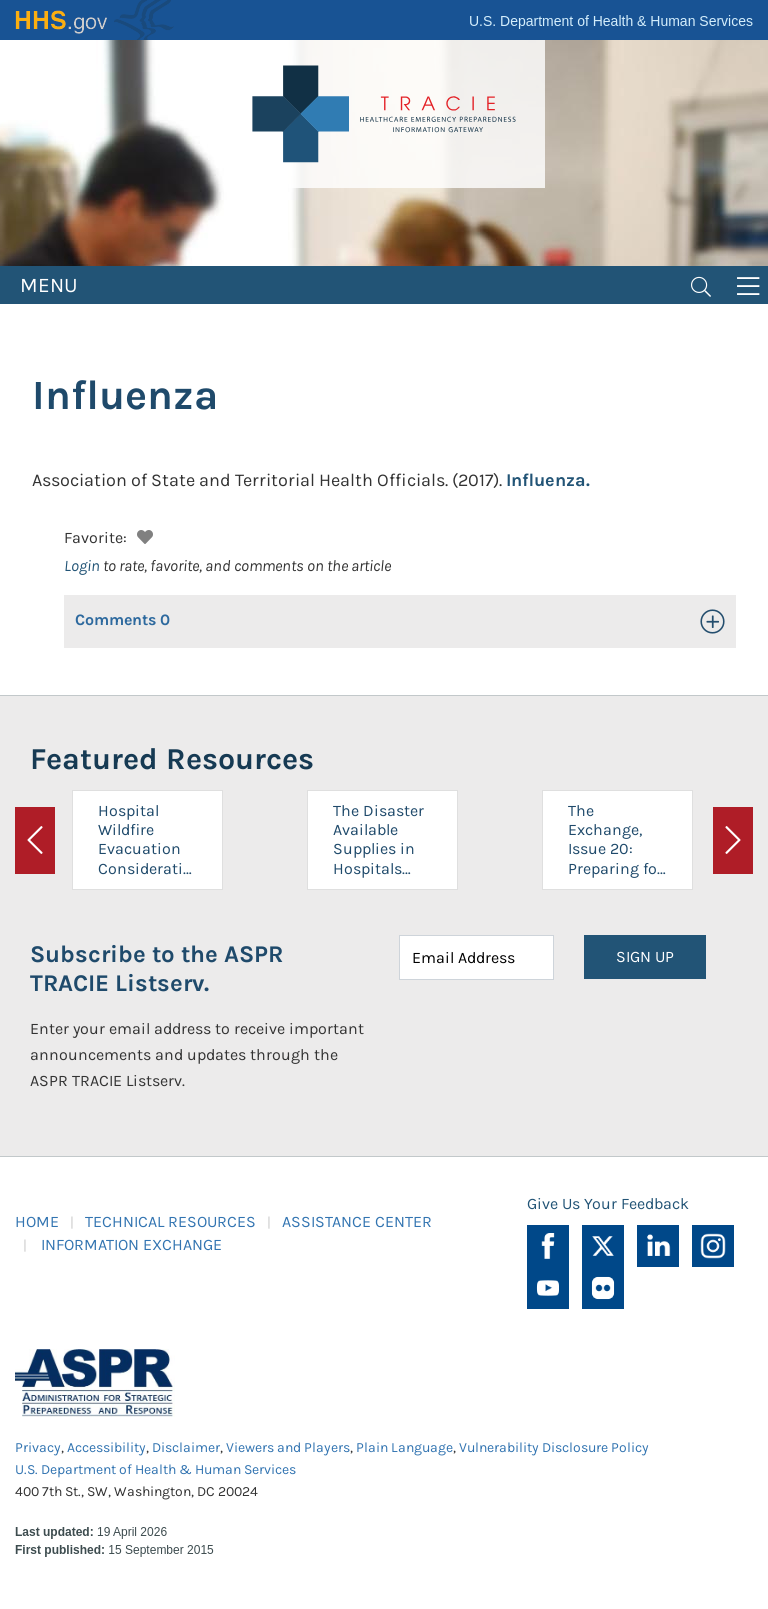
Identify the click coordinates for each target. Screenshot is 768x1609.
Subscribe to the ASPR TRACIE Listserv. (156, 968)
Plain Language (404, 1447)
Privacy (38, 1447)
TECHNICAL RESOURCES (170, 1221)
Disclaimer (186, 1447)
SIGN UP (645, 956)
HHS (95, 20)
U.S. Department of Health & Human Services (611, 21)
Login (82, 565)
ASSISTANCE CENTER (357, 1221)
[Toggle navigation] (701, 285)
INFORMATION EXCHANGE (131, 1244)
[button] (142, 534)
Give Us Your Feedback (608, 1203)
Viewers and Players (288, 1447)
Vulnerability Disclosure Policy (554, 1447)
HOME (37, 1221)
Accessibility (106, 1447)
